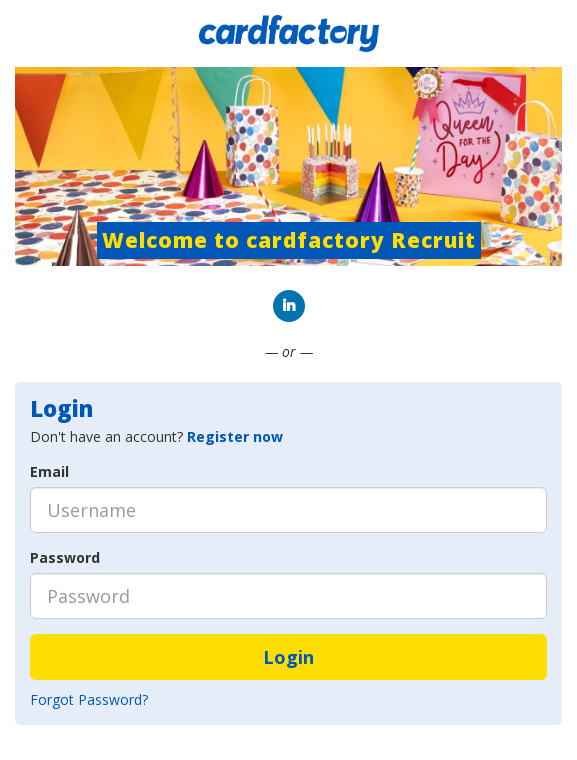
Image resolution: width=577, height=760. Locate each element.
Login (288, 657)
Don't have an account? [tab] (156, 436)
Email (49, 471)
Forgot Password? (89, 699)
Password (65, 557)
